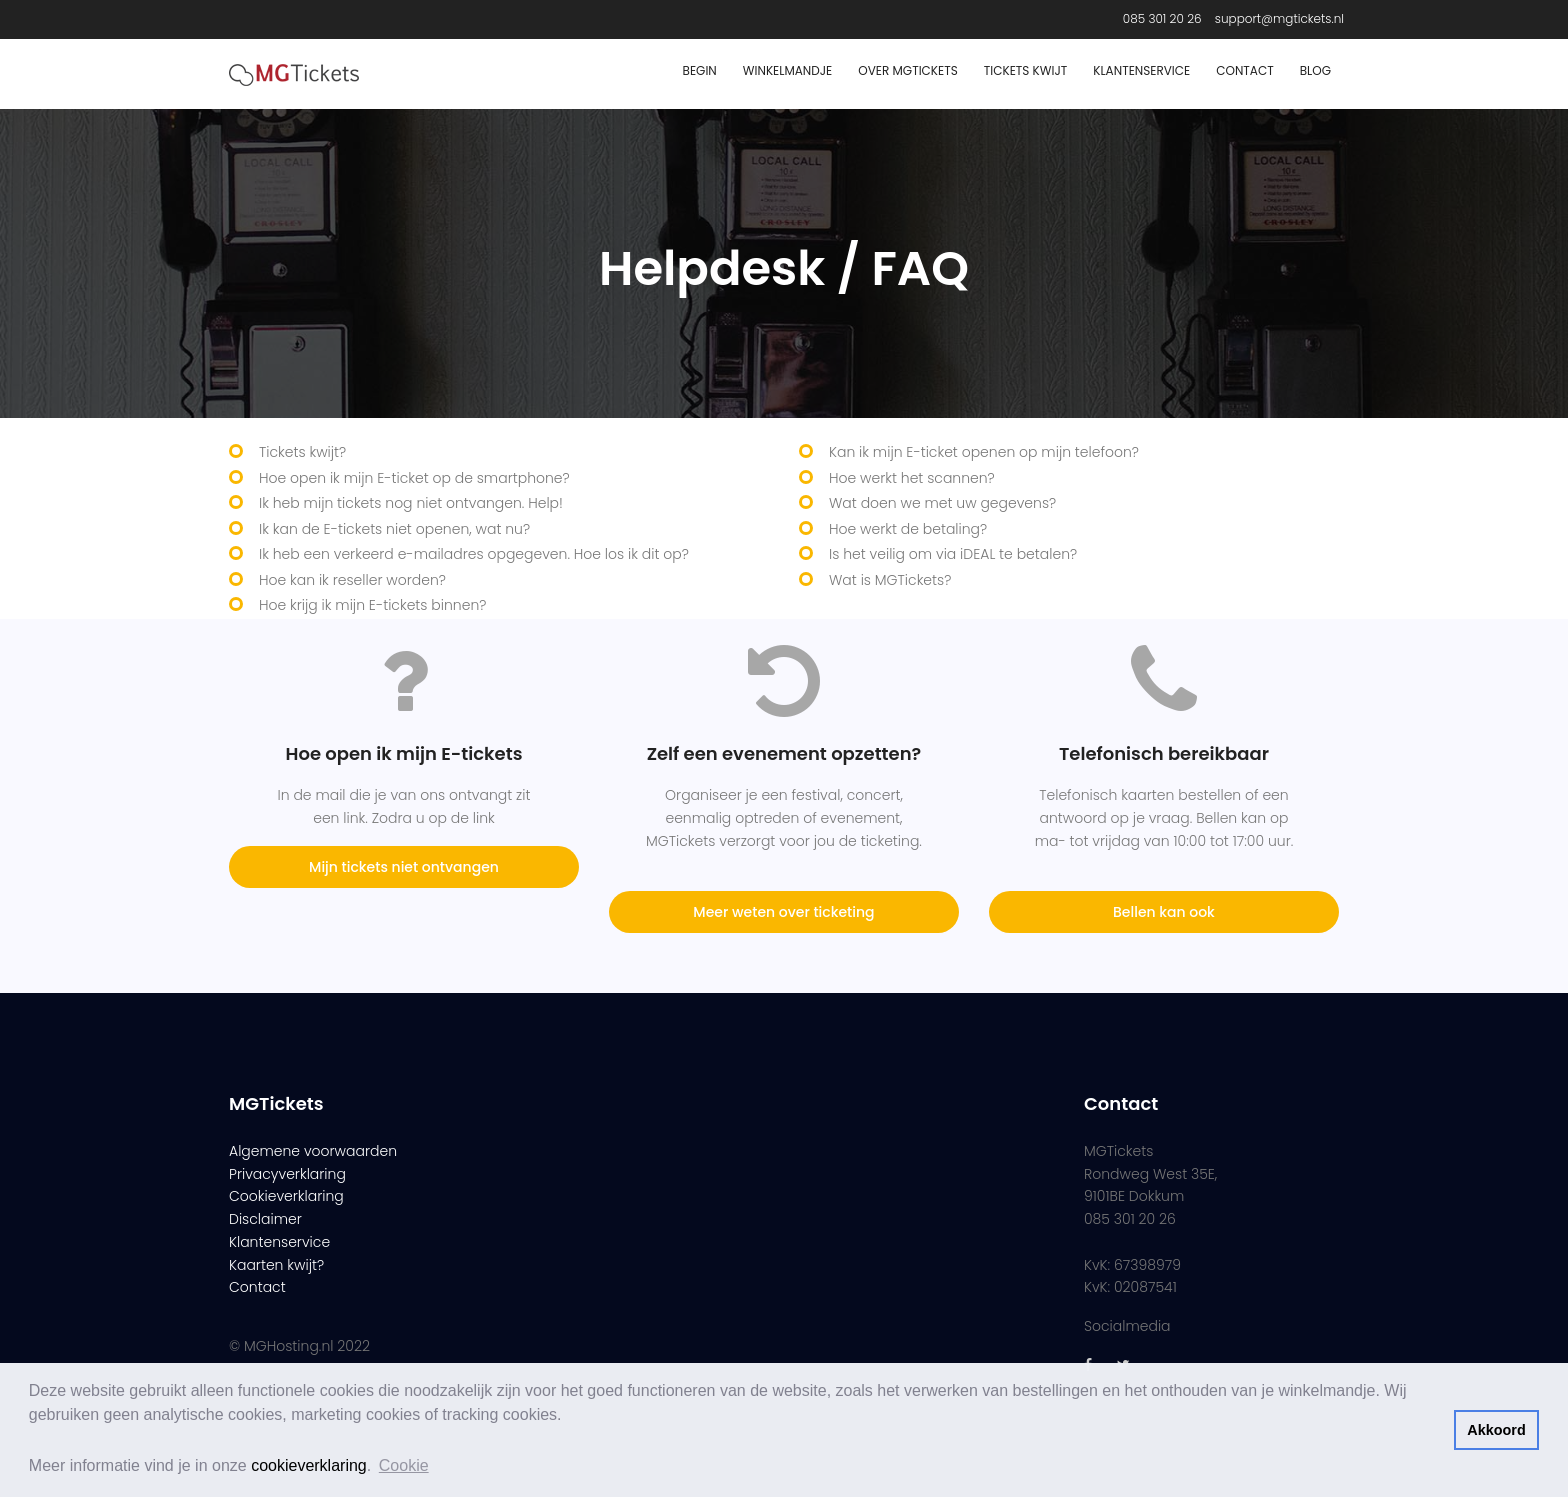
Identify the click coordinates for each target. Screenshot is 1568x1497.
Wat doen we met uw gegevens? (942, 503)
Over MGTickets (907, 70)
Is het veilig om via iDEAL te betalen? (953, 554)
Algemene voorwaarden (313, 1151)
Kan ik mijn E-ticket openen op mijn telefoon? (984, 452)
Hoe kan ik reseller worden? (352, 580)
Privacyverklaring (287, 1174)
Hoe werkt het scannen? (912, 478)
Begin (700, 70)
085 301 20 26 (1162, 18)
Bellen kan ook (1164, 912)
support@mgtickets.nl (1279, 18)
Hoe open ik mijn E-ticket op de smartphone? (414, 478)
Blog (1315, 70)
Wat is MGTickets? (890, 580)
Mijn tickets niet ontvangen (404, 867)
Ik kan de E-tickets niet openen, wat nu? (394, 529)
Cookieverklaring (286, 1196)
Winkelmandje (788, 70)
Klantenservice (1141, 70)
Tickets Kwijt (1026, 70)
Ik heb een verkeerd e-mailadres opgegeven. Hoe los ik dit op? (474, 554)
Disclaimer (265, 1219)
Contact (1244, 70)
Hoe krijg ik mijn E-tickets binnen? (372, 605)
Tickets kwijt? (302, 452)
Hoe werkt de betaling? (908, 529)
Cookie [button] (404, 1465)
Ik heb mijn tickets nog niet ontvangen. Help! (411, 503)
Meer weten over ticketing (783, 912)
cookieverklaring (309, 1465)
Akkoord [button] (1496, 1430)
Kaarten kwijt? (276, 1265)
